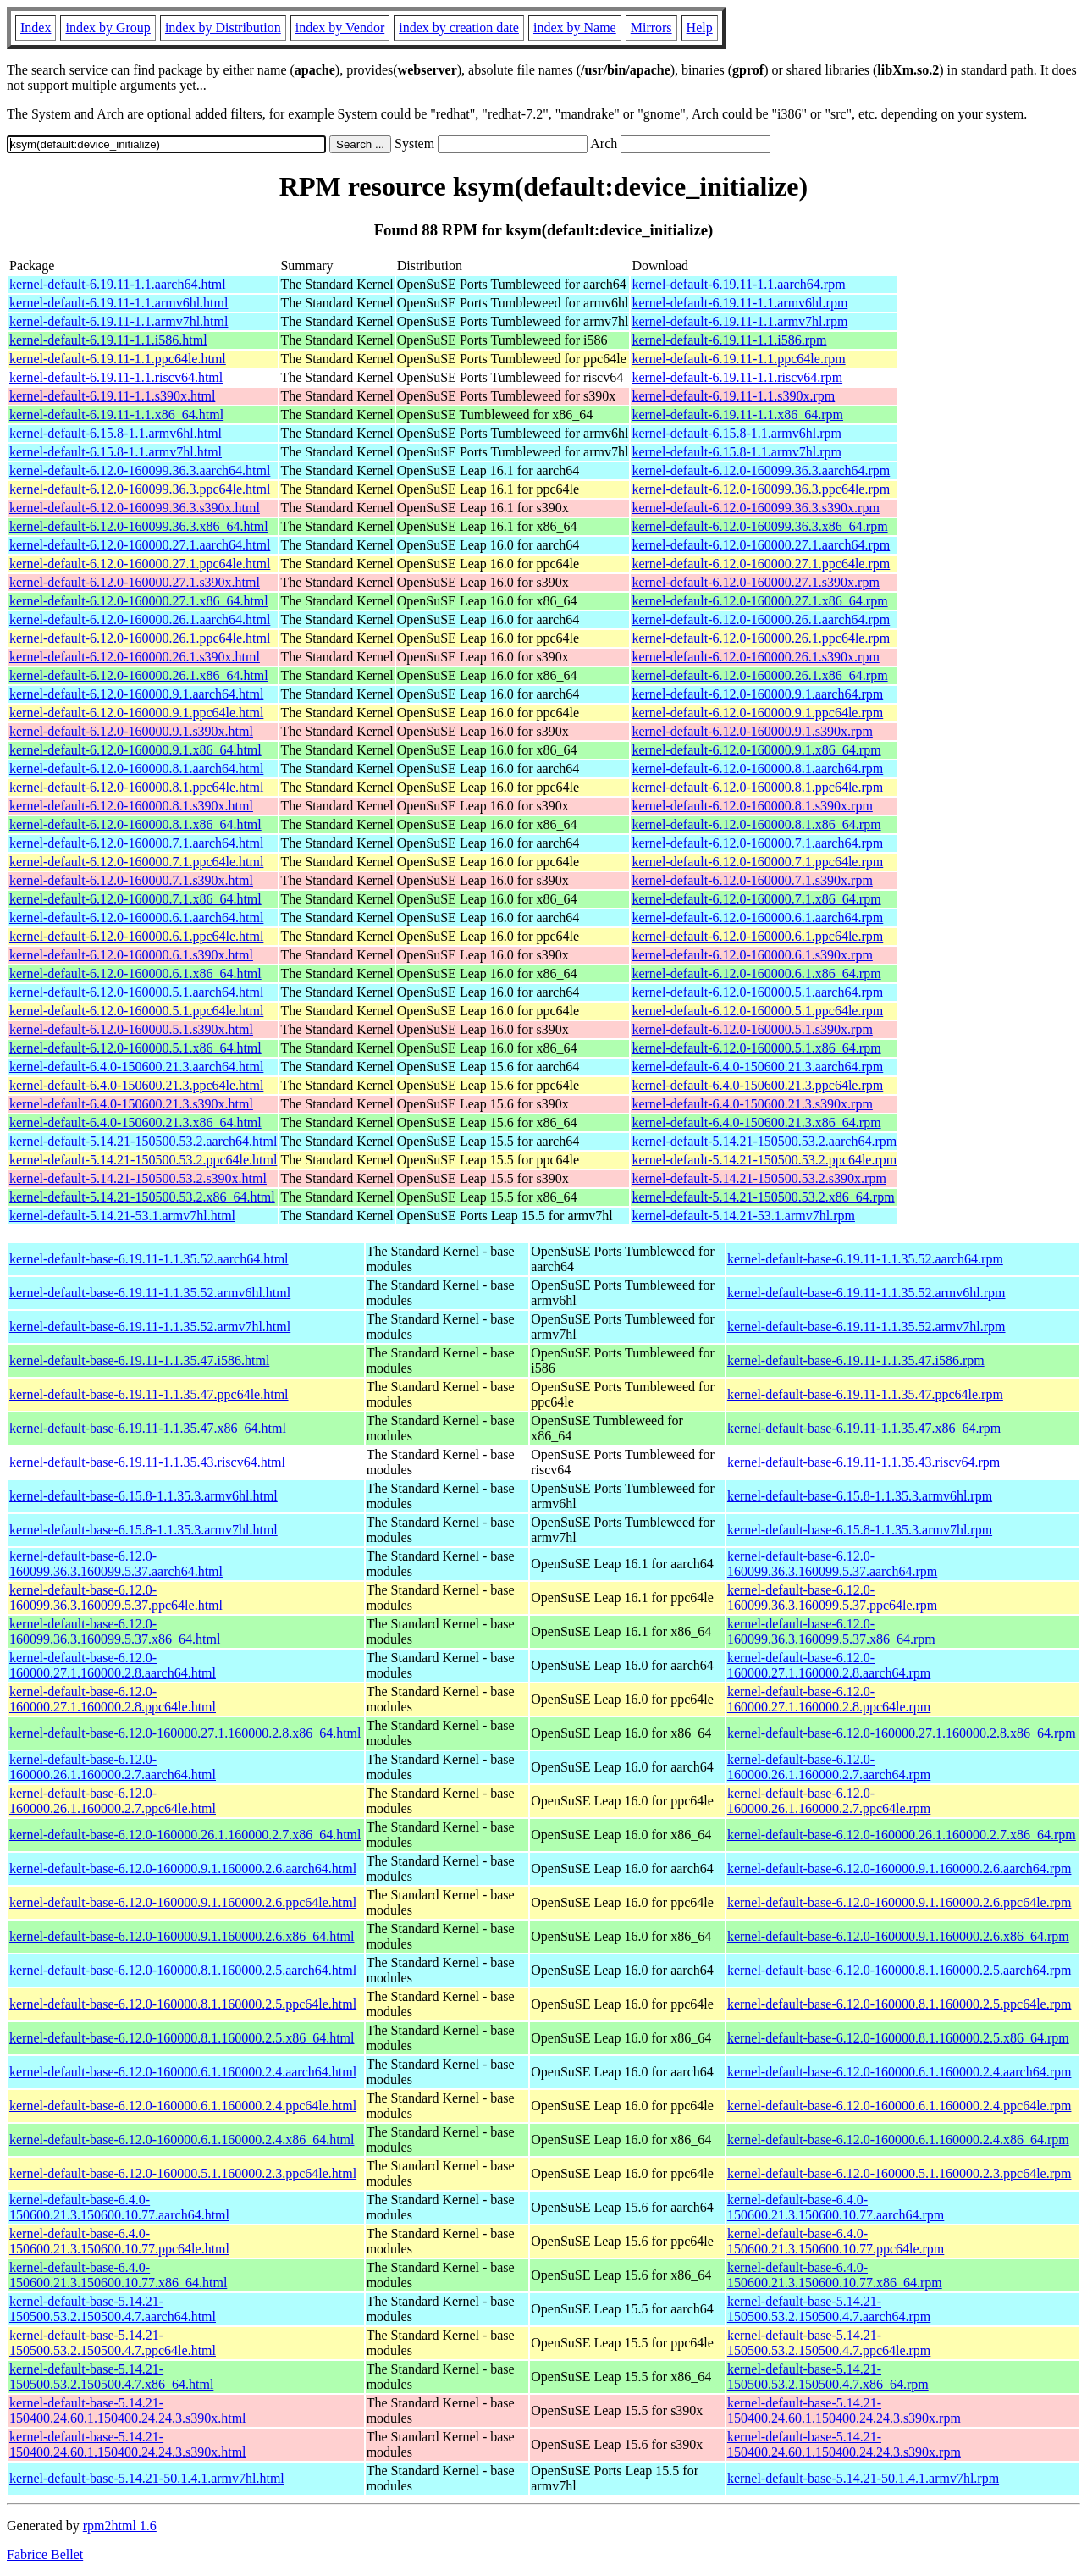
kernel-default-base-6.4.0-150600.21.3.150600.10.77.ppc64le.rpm (835, 2241)
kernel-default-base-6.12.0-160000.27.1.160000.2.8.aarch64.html (112, 1665)
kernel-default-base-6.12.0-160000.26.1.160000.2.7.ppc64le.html (112, 1801)
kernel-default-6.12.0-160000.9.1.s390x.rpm (752, 731)
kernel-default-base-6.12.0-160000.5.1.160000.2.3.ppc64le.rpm (899, 2173)
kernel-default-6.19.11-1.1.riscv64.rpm (737, 377)
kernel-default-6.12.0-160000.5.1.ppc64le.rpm (757, 1010)
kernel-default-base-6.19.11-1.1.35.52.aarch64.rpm (865, 1259)
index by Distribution (223, 27)
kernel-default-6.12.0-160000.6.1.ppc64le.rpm (757, 936)
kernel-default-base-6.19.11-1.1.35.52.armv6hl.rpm (866, 1292)
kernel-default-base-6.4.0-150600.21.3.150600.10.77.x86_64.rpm (834, 2275)
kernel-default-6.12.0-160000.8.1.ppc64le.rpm (757, 787)
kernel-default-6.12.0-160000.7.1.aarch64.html (136, 843)
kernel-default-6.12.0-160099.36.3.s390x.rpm (755, 507)
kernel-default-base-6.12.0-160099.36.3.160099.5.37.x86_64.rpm (831, 1631)
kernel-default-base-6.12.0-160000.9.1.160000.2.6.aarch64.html (182, 1868)
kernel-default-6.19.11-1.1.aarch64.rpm (738, 284)
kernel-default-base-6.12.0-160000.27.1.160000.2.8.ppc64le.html (112, 1699)
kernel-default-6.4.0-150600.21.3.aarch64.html (136, 1066)
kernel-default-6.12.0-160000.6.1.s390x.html (131, 955)
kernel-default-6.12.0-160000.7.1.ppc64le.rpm (757, 861)
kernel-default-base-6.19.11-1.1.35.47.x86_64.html (147, 1428)
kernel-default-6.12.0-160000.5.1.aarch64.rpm (757, 992)
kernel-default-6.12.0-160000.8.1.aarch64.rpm (757, 768)
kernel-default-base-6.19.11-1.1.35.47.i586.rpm (856, 1360)
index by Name (574, 27)
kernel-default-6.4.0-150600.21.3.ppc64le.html (136, 1085)
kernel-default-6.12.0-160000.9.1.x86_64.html (135, 750)
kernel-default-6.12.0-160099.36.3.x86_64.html (138, 526)
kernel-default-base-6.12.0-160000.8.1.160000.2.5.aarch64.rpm (899, 1970)
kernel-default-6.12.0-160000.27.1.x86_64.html (138, 601)
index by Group (107, 27)
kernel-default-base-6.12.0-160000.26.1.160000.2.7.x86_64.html (185, 1834)
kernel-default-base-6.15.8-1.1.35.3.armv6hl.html (143, 1496)
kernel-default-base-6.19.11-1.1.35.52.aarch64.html (149, 1259)
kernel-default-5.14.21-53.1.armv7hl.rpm (743, 1215)
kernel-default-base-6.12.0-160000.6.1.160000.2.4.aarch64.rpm (899, 2072)
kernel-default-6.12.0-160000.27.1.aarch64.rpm (761, 545)
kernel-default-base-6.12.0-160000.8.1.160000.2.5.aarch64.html (182, 1970)
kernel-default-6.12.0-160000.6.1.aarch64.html (136, 917)
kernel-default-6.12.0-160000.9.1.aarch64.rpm (757, 694)
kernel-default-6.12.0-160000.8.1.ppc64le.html (136, 787)
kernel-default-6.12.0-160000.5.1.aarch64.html (136, 992)
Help (700, 27)
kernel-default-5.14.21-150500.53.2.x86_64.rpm (763, 1197)
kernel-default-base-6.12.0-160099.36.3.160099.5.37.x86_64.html (114, 1631)
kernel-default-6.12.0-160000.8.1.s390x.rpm (752, 806)
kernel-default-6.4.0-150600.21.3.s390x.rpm (752, 1104)
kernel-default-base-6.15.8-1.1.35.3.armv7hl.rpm (859, 1530)
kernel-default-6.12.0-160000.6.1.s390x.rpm (752, 955)
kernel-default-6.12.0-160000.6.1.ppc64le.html (136, 936)
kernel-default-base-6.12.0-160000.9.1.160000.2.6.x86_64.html (181, 1936)
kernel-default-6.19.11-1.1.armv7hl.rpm (739, 321)
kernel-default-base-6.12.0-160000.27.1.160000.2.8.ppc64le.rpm (828, 1699)
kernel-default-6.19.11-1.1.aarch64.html (117, 284)
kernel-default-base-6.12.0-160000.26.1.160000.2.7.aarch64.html (112, 1767)
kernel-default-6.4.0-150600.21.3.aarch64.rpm (757, 1066)
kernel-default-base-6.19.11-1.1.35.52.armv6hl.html (149, 1292)
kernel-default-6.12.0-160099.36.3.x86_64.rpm (759, 526)
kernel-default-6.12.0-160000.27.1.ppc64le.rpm (761, 563)
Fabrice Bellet (45, 2554)
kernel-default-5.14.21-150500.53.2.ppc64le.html (143, 1160)
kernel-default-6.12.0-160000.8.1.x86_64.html (135, 824)
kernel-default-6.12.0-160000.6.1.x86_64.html (135, 973)
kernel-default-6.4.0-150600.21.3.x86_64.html (135, 1122)
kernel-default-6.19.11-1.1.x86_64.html (116, 414)
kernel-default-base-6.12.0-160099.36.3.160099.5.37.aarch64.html (116, 1563)
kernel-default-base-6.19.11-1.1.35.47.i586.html (139, 1360)
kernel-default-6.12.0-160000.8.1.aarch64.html (136, 768)
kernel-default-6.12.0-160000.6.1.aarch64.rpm (757, 917)
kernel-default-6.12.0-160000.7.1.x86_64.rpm (756, 899)
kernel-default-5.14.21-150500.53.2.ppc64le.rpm (764, 1160)
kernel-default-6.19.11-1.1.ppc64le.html (117, 358)
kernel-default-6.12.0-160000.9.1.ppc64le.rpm (757, 712)
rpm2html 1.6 (120, 2525)
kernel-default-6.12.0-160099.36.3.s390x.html (134, 507)
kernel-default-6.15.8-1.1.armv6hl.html (115, 433)
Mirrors (651, 27)
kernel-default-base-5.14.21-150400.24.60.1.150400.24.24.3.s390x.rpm (844, 2410)
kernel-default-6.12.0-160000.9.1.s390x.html (131, 731)
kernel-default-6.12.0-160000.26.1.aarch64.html (139, 619)
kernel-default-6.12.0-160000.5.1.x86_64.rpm (756, 1048)
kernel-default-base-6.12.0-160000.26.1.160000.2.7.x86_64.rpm (901, 1834)
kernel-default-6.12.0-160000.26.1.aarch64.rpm (761, 619)
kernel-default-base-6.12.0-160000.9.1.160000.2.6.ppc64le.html (182, 1902)
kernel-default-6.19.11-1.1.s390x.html (112, 396)
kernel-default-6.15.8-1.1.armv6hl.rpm (736, 433)
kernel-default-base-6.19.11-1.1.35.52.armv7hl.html (149, 1326)
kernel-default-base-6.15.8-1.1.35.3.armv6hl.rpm (859, 1496)
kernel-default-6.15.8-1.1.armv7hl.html (115, 452)
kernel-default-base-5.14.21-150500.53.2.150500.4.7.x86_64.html (111, 2376)
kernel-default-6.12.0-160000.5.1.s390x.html (131, 1029)
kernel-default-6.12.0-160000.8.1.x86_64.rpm (756, 824)
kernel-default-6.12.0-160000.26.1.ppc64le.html (139, 638)
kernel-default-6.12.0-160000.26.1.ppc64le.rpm (761, 638)
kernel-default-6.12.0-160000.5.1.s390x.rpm (752, 1029)
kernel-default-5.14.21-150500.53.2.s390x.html (138, 1178)
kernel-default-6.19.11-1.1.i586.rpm (729, 340)
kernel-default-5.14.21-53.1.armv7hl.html (122, 1215)
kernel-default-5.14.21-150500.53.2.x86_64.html (142, 1197)
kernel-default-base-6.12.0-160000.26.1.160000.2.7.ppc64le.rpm (828, 1801)
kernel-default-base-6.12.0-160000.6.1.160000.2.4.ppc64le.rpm (899, 2105)
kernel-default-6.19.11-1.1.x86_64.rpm (737, 414)
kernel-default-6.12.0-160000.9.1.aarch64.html (136, 694)
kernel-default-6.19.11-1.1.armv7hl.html (118, 321)
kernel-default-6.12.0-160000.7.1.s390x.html (131, 880)
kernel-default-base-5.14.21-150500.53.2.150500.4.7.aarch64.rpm (828, 2309)
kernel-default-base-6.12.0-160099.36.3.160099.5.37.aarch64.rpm (832, 1563)
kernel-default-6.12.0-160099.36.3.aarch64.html (139, 470)
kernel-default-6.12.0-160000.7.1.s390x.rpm (752, 880)
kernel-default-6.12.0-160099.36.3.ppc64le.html (139, 489)
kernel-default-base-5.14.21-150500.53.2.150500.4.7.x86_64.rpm (828, 2376)
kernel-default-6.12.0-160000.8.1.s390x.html (131, 806)
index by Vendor (339, 27)
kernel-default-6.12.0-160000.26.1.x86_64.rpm (759, 675)
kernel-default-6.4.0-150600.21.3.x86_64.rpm (756, 1122)
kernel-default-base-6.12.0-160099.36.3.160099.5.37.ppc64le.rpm (832, 1597)
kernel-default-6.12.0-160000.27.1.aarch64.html (139, 545)
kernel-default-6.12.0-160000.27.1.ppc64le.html (139, 563)
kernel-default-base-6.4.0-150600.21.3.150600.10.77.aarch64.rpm (835, 2207)
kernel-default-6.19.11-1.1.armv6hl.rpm (739, 303)
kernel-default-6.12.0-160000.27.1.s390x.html (134, 582)
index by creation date (459, 27)
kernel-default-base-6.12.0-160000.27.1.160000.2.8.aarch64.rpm (828, 1665)
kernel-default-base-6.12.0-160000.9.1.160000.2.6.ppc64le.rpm (899, 1902)
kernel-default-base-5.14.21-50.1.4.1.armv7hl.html (146, 2478)
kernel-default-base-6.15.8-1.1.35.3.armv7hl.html (143, 1530)
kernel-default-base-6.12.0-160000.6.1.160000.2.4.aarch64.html (182, 2072)
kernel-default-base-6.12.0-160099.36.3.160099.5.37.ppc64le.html (116, 1597)
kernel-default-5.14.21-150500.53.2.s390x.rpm (759, 1178)
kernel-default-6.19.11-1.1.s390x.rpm (733, 396)
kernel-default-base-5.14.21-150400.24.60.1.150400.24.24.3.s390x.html (127, 2410)
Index (35, 27)
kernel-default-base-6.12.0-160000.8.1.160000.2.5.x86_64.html (181, 2038)
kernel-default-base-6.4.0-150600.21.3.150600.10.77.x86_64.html (118, 2275)
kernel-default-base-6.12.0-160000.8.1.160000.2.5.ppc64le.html (182, 2004)
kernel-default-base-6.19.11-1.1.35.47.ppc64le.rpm (865, 1394)
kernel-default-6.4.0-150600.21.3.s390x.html (131, 1104)
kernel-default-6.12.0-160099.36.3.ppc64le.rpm (761, 489)
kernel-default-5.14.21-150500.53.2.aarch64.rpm (764, 1141)
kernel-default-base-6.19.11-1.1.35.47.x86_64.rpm (864, 1428)
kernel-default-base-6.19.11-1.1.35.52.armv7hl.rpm (866, 1326)
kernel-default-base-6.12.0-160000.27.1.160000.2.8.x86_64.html (185, 1733)
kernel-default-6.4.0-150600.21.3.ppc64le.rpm (757, 1085)
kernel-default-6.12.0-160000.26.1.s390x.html (134, 657)
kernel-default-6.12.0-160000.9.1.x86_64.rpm (756, 750)
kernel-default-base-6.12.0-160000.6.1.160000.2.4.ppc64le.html (182, 2105)
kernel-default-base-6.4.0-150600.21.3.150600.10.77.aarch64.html (119, 2207)
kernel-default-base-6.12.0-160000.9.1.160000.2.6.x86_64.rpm (898, 1936)
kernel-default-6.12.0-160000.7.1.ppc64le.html (136, 861)
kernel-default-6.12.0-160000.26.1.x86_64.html (138, 675)
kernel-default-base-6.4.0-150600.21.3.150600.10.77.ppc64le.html (119, 2241)
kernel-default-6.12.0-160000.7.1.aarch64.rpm (757, 843)
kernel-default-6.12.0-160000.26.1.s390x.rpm (755, 657)
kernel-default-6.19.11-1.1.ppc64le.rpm (738, 358)
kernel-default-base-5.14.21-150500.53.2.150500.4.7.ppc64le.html (112, 2343)
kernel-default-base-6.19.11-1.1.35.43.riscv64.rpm (863, 1462)
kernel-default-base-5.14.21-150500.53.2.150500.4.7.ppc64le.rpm (828, 2343)
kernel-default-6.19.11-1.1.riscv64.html (116, 377)
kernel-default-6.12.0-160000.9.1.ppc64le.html (136, 712)
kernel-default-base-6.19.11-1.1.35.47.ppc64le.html (149, 1394)
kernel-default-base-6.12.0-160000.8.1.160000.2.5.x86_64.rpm (898, 2038)
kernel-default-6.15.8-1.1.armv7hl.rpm (736, 452)
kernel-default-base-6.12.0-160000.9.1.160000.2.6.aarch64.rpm (899, 1868)
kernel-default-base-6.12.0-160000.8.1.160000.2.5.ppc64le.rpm (899, 2004)
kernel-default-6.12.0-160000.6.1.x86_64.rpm (756, 973)
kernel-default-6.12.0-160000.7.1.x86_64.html (135, 899)
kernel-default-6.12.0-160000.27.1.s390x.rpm (755, 582)
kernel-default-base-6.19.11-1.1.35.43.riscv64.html (147, 1462)
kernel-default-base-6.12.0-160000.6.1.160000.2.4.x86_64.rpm (898, 2139)
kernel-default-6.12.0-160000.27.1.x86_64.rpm (759, 601)
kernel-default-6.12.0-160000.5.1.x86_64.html (135, 1048)
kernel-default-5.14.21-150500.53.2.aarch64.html (143, 1141)
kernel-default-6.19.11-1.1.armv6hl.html (118, 303)
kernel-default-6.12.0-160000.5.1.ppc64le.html (136, 1010)
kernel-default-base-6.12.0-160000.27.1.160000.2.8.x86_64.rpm (901, 1733)
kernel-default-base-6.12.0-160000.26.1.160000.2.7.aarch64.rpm (828, 1767)
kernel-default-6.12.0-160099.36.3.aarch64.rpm (761, 470)
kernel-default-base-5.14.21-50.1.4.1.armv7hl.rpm (863, 2478)
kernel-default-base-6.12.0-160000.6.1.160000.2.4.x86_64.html (181, 2139)
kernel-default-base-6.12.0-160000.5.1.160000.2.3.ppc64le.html (182, 2173)
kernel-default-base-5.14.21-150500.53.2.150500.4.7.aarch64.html (112, 2309)
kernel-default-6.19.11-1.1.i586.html (108, 340)
